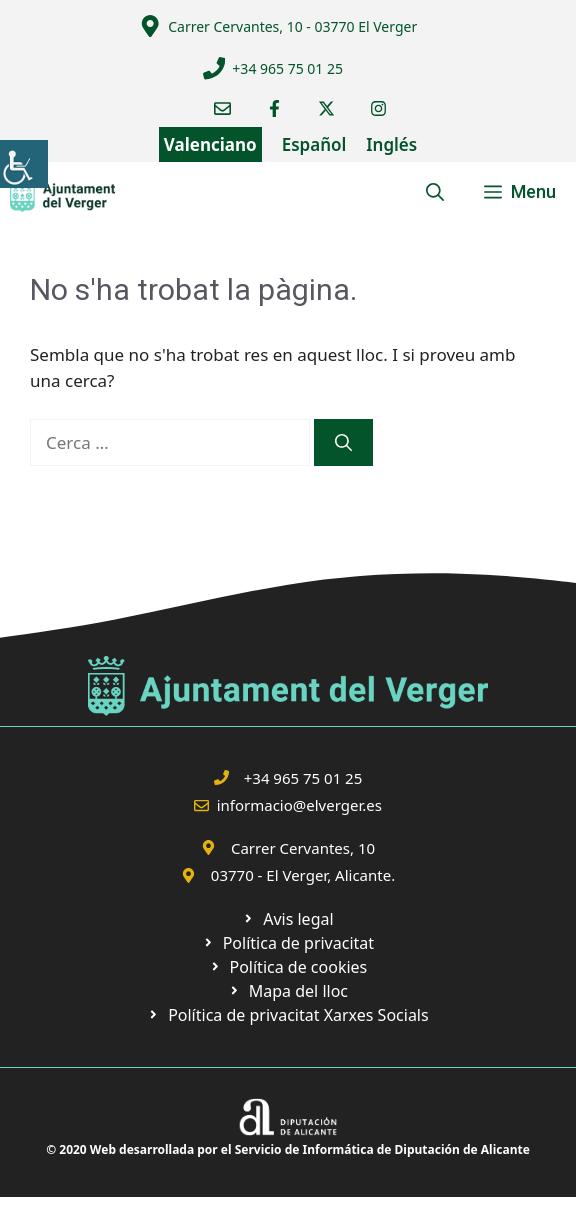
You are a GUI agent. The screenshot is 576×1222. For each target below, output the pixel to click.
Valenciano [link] (210, 144)
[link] (24, 164)
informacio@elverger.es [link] (299, 805)
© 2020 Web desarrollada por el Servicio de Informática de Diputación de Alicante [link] (288, 1149)
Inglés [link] (391, 144)
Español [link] (314, 144)
